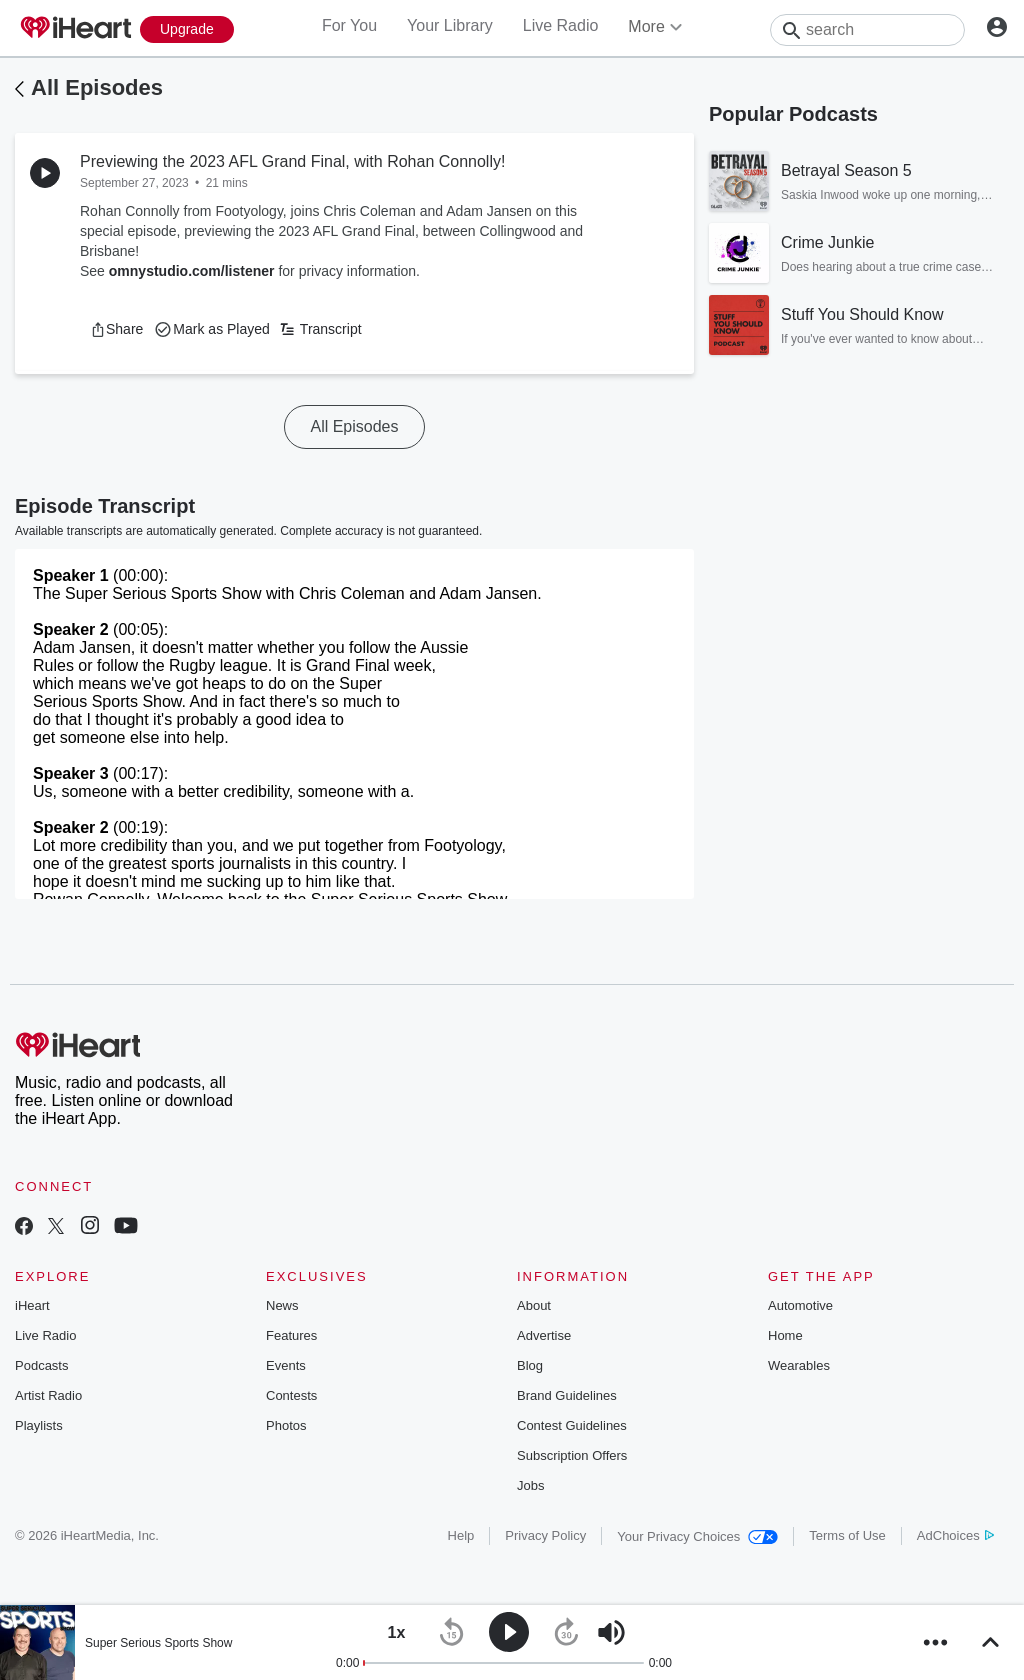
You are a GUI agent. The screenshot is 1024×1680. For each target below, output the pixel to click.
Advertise (544, 1335)
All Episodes (97, 87)
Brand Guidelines (567, 1395)
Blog (530, 1365)
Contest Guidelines (572, 1425)
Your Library (450, 25)
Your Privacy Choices (697, 1536)
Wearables (799, 1365)
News (282, 1305)
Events (286, 1365)
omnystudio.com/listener (192, 271)
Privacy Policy (545, 1535)
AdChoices (955, 1535)
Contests (291, 1395)
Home (785, 1335)
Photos (286, 1425)
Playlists (39, 1425)
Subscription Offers (572, 1455)
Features (291, 1335)
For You (349, 25)
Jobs (530, 1485)
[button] (116, 329)
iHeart (32, 1305)
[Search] (867, 30)
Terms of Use (847, 1535)
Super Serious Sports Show (158, 1643)
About (534, 1305)
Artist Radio (48, 1395)
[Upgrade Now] (187, 29)
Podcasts (41, 1365)
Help (461, 1535)
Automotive (800, 1305)
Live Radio (561, 25)
